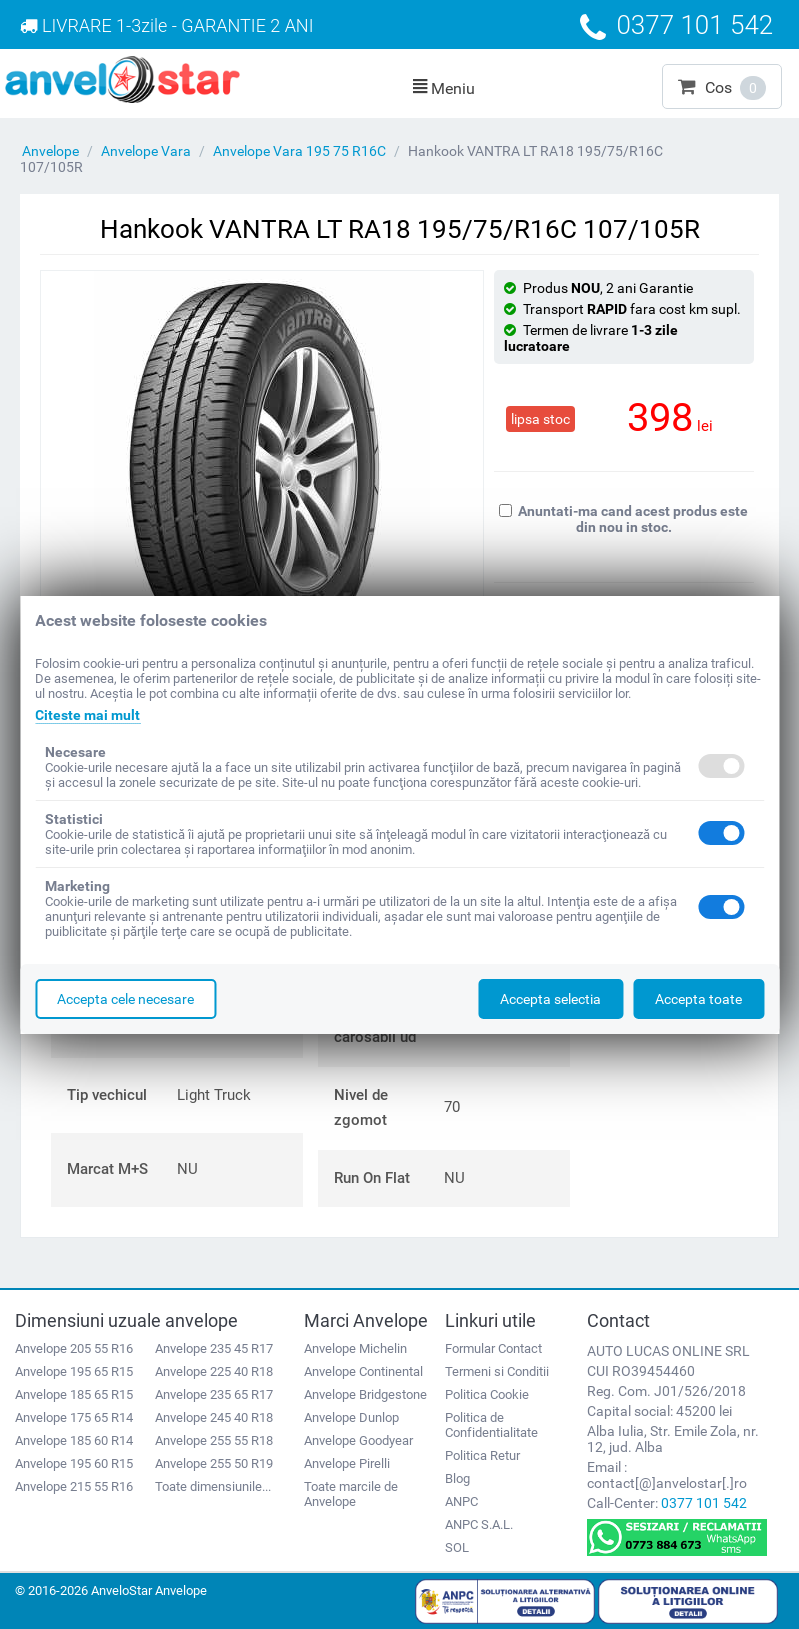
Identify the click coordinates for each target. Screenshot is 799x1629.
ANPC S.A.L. (479, 1524)
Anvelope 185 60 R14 (74, 1440)
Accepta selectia (550, 999)
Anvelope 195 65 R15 (74, 1371)
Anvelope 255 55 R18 (214, 1440)
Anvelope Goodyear (358, 1440)
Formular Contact (493, 1348)
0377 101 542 (704, 1503)
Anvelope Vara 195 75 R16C (299, 151)
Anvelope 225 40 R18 (214, 1371)
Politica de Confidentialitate (491, 1425)
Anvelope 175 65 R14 (74, 1417)
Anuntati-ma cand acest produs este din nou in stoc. (623, 519)
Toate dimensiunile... (213, 1486)
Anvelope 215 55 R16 (74, 1486)
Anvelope (50, 151)
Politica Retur (482, 1455)
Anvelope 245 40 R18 (214, 1417)
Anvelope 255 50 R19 (214, 1463)
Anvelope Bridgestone (365, 1394)
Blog (457, 1478)
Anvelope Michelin (355, 1348)
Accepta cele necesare (125, 999)
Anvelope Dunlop (351, 1417)
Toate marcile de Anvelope (351, 1494)
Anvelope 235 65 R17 (214, 1394)
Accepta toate (698, 999)
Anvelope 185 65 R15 (74, 1394)
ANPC (461, 1501)
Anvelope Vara (146, 151)
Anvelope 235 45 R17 (214, 1348)
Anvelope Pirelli (347, 1463)
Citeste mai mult (87, 715)
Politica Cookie (487, 1394)
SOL (457, 1547)
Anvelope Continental (363, 1371)
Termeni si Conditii (497, 1371)
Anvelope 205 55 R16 (74, 1348)
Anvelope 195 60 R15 (74, 1463)
